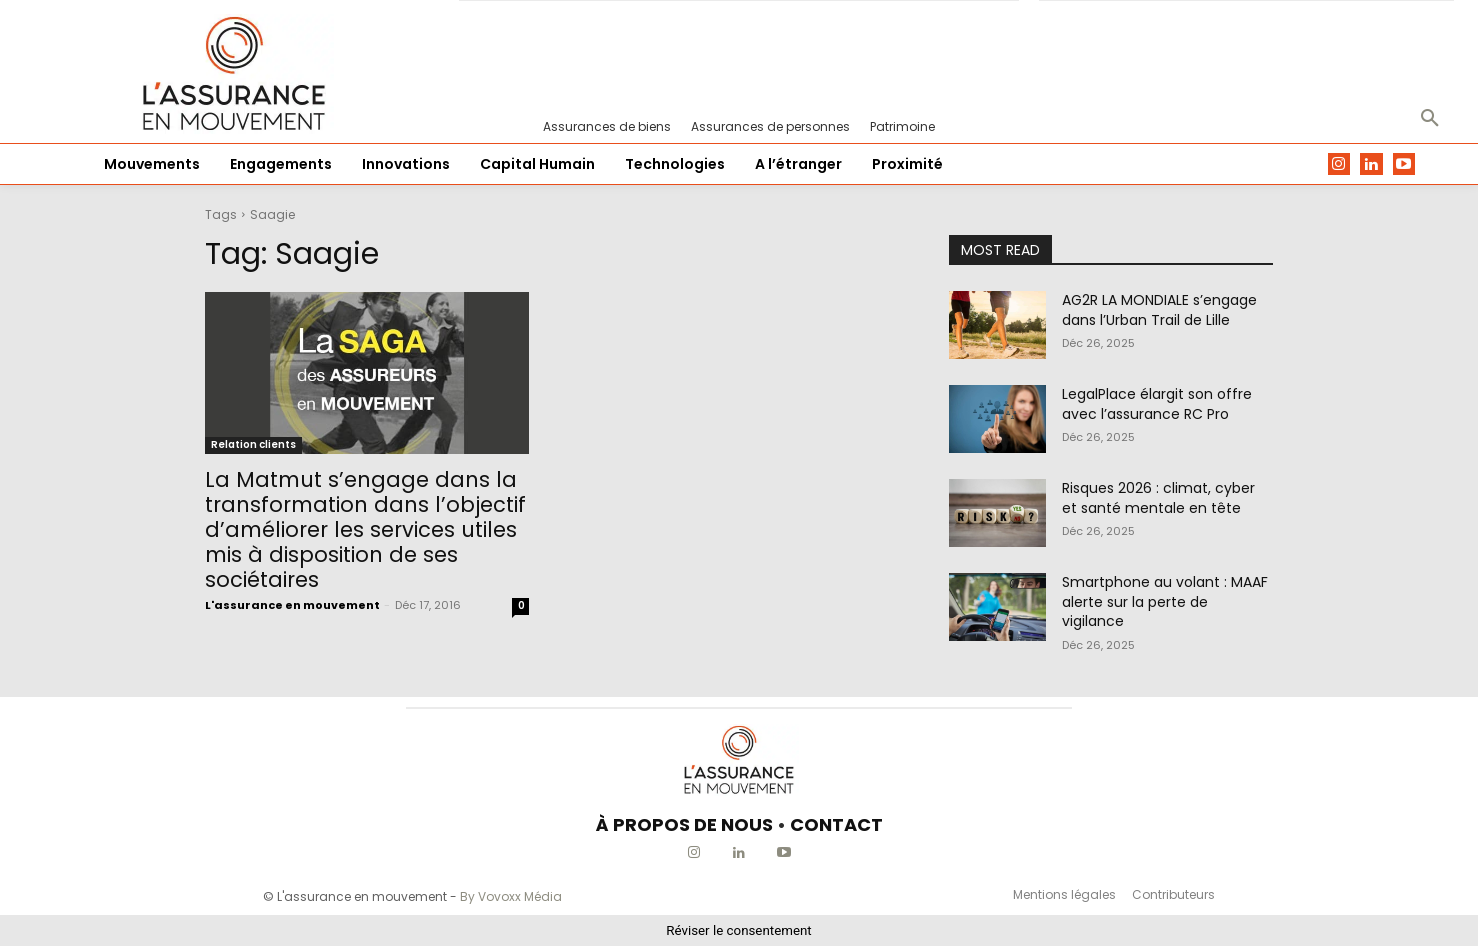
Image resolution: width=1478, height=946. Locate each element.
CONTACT (836, 824)
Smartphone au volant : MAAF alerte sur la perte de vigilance (1165, 601)
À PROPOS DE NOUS (684, 824)
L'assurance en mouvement (292, 605)
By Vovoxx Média (511, 896)
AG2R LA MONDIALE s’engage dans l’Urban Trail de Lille (1159, 310)
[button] (1430, 119)
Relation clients (253, 444)
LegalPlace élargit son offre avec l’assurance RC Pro (1157, 404)
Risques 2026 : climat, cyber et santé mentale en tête (1158, 498)
